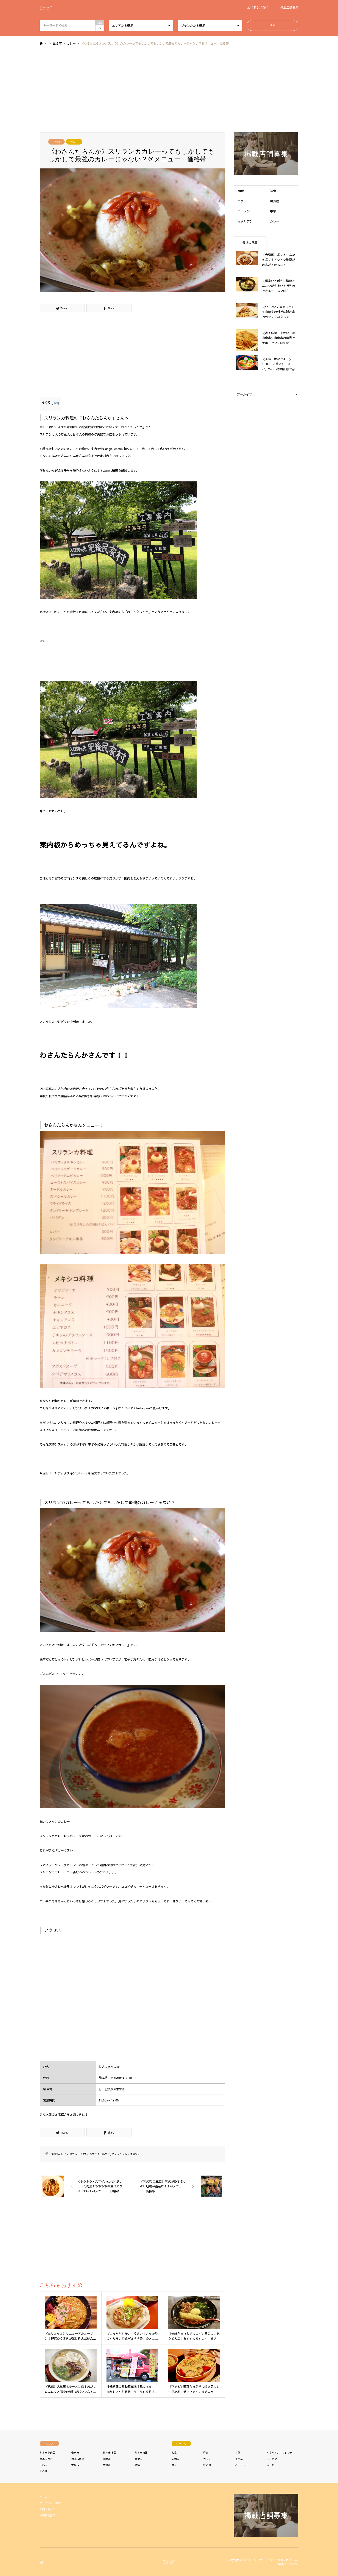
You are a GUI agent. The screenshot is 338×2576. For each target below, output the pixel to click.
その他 (43, 2471)
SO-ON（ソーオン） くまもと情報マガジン (268, 2559)
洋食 (273, 191)
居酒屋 (274, 201)
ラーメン (244, 211)
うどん (239, 2459)
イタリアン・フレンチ (280, 2452)
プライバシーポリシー (53, 2503)
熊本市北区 (109, 2452)
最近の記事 (250, 242)
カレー (74, 141)
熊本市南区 (77, 2459)
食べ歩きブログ (257, 7)
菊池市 (138, 2459)
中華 (273, 211)
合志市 (75, 2452)
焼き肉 (207, 2465)
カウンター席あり (99, 2154)
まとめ (270, 2465)
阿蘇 (137, 2465)
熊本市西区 (46, 2459)
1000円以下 (56, 2154)
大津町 (107, 2465)
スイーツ (240, 2465)
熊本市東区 (141, 2452)
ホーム (43, 2496)
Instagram (41, 2561)
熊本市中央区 (47, 2452)
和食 (241, 191)
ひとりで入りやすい (76, 2154)
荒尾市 (75, 2465)
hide (55, 402)
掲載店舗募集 (289, 7)
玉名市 (56, 141)
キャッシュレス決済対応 (126, 2154)
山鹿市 (107, 2459)
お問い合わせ (47, 2509)
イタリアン (245, 221)
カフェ (242, 201)
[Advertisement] (169, 91)
